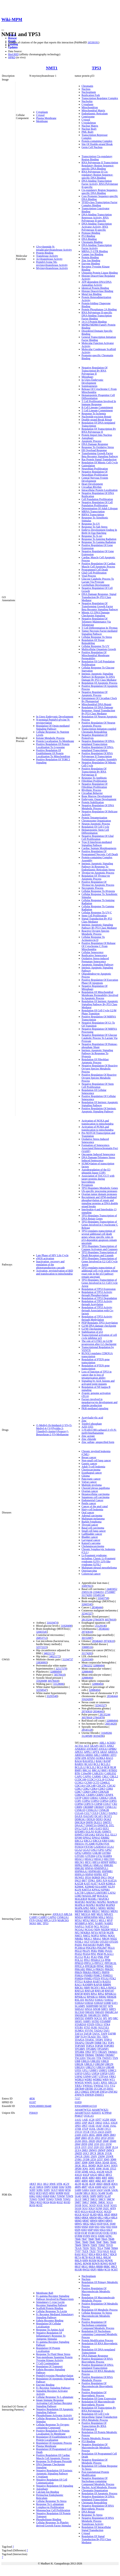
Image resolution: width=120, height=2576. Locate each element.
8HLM (107, 2257)
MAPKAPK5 (82, 1908)
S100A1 (99, 1999)
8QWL (78, 2263)
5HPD (100, 2196)
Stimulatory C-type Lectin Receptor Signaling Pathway (51, 2304)
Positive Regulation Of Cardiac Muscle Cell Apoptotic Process (98, 565)
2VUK (108, 2153)
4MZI (99, 2183)
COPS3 (95, 1800)
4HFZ (78, 2177)
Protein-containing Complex (97, 141)
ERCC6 (97, 1840)
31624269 (87, 1699)
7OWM (60, 2196)
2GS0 (78, 2141)
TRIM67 (110, 2055)
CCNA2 (109, 1779)
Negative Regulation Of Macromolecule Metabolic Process (96, 2447)
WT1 (112, 2079)
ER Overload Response (94, 450)
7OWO (33, 2199)
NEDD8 (105, 1929)
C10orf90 (86, 1773)
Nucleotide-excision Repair (96, 416)
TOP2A (90, 2045)
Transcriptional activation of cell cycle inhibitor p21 (99, 1336)
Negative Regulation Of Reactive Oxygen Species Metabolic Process (100, 1068)
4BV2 (108, 2174)
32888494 (55, 1671)
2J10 (96, 2144)
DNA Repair (88, 2511)
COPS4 (104, 1800)
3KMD (92, 2165)
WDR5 (88, 2079)
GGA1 (110, 1846)
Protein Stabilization (93, 802)
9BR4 (100, 2269)
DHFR (89, 1822)
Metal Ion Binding (92, 294)
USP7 (95, 2076)
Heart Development (92, 483)
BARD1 (79, 1764)
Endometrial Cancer (92, 1500)
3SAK (105, 2168)
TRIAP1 (102, 2051)
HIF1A (96, 1862)
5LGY (78, 2199)
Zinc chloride (89, 1439)
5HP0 (93, 2196)
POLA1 (79, 1960)
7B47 (84, 2239)
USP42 (78, 2076)
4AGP (86, 2174)
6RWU (78, 2223)
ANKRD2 (80, 1748)
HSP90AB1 (94, 1871)
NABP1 (99, 1923)
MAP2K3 (103, 1898)
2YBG (78, 2159)
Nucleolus (87, 101)
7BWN (85, 2245)
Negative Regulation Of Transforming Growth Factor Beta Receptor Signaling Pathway (100, 606)
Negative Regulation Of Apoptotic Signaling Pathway (54, 2411)
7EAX (78, 2248)
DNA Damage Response (95, 444)
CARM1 (96, 1776)
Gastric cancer (89, 1463)
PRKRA (87, 1972)
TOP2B (99, 2045)
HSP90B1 (107, 1871)
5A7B (111, 2187)
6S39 (100, 2223)
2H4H (112, 2141)
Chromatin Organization (95, 2490)
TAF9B (112, 2033)
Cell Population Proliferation (97, 499)
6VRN (86, 2236)
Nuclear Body (89, 128)
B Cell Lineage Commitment (97, 407)
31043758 (102, 1598)
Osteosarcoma (89, 1570)
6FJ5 (77, 2211)
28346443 (103, 1628)
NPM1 (103, 1935)
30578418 (59, 1674)
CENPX (108, 1794)
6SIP (90, 2229)
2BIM (99, 2134)
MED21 (105, 1911)
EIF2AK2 (89, 1834)
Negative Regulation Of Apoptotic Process (94, 694)
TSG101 (91, 2058)
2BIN (106, 2134)
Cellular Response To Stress (97, 637)
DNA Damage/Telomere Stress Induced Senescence (98, 1159)
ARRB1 (105, 1755)
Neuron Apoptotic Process (96, 823)
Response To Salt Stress (94, 526)
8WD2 (86, 2269)
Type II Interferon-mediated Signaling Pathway (97, 844)
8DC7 (106, 2254)
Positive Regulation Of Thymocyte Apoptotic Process (98, 883)
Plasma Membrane (46, 118)
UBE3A (100, 2067)
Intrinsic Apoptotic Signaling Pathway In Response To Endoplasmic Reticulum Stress (98, 866)
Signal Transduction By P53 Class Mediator (97, 920)
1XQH (100, 2128)
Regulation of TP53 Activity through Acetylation (97, 1303)
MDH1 (102, 1908)
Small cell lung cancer (94, 1530)
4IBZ (98, 2180)
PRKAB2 (80, 1969)
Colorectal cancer (91, 1573)
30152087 (87, 1638)
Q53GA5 (89, 2115)
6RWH (93, 2220)
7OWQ (50, 2199)
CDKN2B (103, 1791)
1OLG (106, 2122)
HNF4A (89, 1868)
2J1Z (90, 2147)
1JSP (84, 2122)
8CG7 (85, 2254)
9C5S (107, 2269)
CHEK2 (103, 1797)
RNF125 (79, 1990)
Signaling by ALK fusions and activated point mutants (98, 1382)
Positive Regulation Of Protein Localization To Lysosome (52, 746)
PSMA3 (79, 1975)
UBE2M (99, 2064)
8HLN (78, 2260)
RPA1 (94, 1993)
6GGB (92, 2211)
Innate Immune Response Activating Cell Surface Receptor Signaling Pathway (54, 2403)
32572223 (41, 1647)
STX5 (87, 2027)
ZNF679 (79, 2094)
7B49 (97, 2239)
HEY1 (88, 1862)
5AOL (114, 2190)
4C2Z (32, 2187)
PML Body (88, 131)
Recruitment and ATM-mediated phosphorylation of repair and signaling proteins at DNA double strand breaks (100, 1202)
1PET (85, 2125)
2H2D (91, 2141)
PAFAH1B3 (89, 1944)
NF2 (77, 1932)
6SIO (84, 2229)
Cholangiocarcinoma (93, 1546)
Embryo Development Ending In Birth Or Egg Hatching (99, 531)
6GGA (84, 2211)
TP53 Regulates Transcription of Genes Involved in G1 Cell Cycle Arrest (100, 1282)
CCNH (88, 1782)
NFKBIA (85, 1932)
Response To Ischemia (94, 413)
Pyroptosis (87, 1184)
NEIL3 (114, 1929)
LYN (54, 1920)
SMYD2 (79, 2018)
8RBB (99, 2266)
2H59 (84, 2144)
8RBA (92, 2266)
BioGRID (13, 54)
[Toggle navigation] (2, 30)
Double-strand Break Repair (97, 419)
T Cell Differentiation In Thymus (99, 627)
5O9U (39, 2190)
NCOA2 (79, 1929)
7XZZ (92, 2251)
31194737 (67, 1659)
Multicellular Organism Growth (99, 649)
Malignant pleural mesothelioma (99, 1567)
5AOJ (99, 2190)
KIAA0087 (101, 1886)
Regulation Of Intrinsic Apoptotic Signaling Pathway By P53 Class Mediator (100, 1004)
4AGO (78, 2174)
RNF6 (86, 1993)
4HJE (85, 2177)
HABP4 (107, 1856)
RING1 (112, 1987)
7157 (77, 2098)
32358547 (41, 1690)
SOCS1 (98, 2018)
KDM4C (79, 1886)
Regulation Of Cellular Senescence (94, 1092)
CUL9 (95, 1813)
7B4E (92, 2242)
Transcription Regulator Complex (100, 98)
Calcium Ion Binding (47, 2491)
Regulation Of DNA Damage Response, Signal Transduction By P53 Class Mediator (98, 710)
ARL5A (68, 1914)
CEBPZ (99, 1794)
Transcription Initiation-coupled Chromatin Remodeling (99, 730)
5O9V (47, 2190)
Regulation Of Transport (49, 2366)
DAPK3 (112, 1813)
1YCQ (78, 2131)
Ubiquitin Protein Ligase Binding (100, 272)
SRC (39, 1923)
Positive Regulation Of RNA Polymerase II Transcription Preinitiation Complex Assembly (99, 756)
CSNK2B (104, 1810)
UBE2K (79, 2064)
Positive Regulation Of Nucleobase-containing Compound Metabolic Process (98, 2325)
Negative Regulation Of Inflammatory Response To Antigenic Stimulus (51, 2335)
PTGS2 (105, 1978)
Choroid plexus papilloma (96, 1488)
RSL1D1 (79, 1999)
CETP (78, 1797)
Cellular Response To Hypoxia (98, 891)
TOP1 (111, 2042)
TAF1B (87, 2033)
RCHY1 (95, 1987)
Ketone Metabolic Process (50, 738)
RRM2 (102, 1996)
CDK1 (78, 1788)
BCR (106, 1767)
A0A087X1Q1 (83, 2112)
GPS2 (108, 1849)
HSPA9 (89, 1874)
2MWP (101, 2150)
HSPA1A (80, 1874)
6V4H (91, 2232)
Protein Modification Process (97, 2340)
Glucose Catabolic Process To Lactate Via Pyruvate (98, 580)
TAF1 (106, 2030)
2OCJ (86, 2153)
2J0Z (90, 2144)
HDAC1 (79, 1859)
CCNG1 (79, 1782)
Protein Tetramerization (94, 817)
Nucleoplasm (89, 92)
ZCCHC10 (100, 2088)
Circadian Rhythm (92, 487)
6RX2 (86, 2223)
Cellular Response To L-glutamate (54, 2397)
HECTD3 (109, 1859)
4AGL (92, 2171)
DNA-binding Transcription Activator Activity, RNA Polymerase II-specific (97, 226)
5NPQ (47, 2187)
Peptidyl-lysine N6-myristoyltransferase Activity (52, 263)
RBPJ (87, 1987)
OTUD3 (104, 1941)
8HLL (99, 2257)
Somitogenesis (89, 386)
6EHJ (61, 2190)
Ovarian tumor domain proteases (99, 1194)
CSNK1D (80, 1810)
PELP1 (86, 1950)
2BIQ (84, 2138)
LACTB (79, 1892)
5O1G (113, 2205)
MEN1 (114, 1911)
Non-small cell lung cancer (96, 1460)
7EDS (85, 2248)
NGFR (110, 1932)
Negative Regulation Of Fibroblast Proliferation (94, 785)
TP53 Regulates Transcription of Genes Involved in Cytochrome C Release (100, 1224)
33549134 (98, 1595)
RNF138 (99, 1990)
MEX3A (85, 1914)
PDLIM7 (102, 1947)
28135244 (87, 1619)
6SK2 (32, 2196)
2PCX (93, 2153)
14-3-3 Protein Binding (94, 321)
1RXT (32, 2183)
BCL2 (96, 1764)
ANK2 (110, 1745)
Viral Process (89, 575)
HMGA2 (98, 1865)
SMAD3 (99, 2012)
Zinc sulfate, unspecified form (98, 1442)
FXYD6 (88, 1846)
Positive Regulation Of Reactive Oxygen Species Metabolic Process (99, 1077)
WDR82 (97, 2079)
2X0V (94, 2156)
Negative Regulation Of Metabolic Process (94, 2461)
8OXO (100, 2260)
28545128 (87, 1729)
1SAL (113, 2125)
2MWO (93, 2150)
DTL (111, 1825)
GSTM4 (106, 1853)
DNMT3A (91, 1825)
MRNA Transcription (93, 511)
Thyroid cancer (90, 1524)
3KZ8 (99, 2165)
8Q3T (39, 2205)
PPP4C (100, 1966)
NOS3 (32, 1923)
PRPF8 (105, 1972)
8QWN (96, 2263)
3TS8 (78, 2171)
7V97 (78, 2251)
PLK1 (87, 1957)
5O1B (78, 2205)
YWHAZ (98, 2085)
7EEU (92, 2248)
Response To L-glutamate (50, 2504)
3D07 (78, 2162)
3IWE (52, 2183)
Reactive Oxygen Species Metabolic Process (95, 932)
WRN (105, 2079)
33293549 (51, 1696)
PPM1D (79, 1963)
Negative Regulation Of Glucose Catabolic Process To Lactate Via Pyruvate (99, 1038)
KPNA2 (96, 1889)
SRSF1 (78, 2021)
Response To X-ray (92, 536)
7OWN (69, 2196)
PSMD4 (79, 1978)
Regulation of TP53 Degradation (99, 1298)
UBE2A (85, 2061)
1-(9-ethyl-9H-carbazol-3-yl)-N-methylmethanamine (99, 1431)
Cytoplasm (42, 112)
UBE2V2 (91, 2067)
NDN (97, 1929)
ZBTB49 (79, 2088)
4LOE (85, 2183)
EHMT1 (106, 1831)
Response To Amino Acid (50, 2329)
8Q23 (39, 2202)
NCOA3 (88, 1929)
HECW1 (79, 1862)
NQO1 (111, 1935)
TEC (99, 2036)
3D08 (85, 2162)
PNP (106, 1957)
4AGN (108, 2171)
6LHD (93, 2214)
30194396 (98, 1736)
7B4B (111, 2239)
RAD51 (106, 1981)
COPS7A (89, 1804)
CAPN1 (87, 1776)
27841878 (98, 1619)
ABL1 (102, 1742)
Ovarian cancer (90, 1491)
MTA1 (78, 1920)
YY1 (106, 2085)
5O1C (85, 2205)
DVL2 (78, 1828)
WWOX (79, 2082)
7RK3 (32, 2202)
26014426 (110, 1723)
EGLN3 (90, 1831)
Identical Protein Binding (95, 288)
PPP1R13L (111, 1963)
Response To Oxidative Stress (98, 447)
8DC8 (113, 2254)
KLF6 (78, 1889)
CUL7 (87, 1813)
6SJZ (67, 2193)
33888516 (87, 1647)
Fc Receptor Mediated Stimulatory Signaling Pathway (55, 2316)
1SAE (91, 2125)
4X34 (91, 2187)
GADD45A (100, 1846)
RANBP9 (88, 1984)
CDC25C (101, 1785)
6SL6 (103, 2229)
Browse (12, 38)
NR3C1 (88, 1938)
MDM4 (79, 1911)
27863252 (87, 1665)
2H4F (106, 2141)
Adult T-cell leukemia (93, 1466)
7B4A (104, 2239)
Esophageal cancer (92, 1472)
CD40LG (105, 1782)
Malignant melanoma (93, 1518)
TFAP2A (79, 2039)
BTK (77, 1773)
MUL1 (102, 1920)
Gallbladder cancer (92, 1533)
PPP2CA (79, 1966)
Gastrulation (88, 465)
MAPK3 (90, 1905)
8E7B (85, 2257)
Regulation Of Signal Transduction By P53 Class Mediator (96, 2539)
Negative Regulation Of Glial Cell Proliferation (98, 837)
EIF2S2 (100, 1834)
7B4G (106, 2242)
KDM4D (90, 1886)
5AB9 (78, 2190)
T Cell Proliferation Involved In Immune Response (99, 403)
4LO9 (78, 2183)
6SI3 (108, 2226)
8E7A (78, 2257)
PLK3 (94, 1957)
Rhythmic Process (91, 790)
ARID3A (80, 1755)
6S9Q (78, 2226)
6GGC (99, 2211)
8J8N (85, 2260)
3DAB (105, 2162)
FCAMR (90, 1843)
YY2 (112, 2085)
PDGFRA (91, 1947)
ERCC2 (79, 1840)
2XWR (109, 2156)
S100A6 (88, 2003)
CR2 (114, 1804)
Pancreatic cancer (91, 1478)
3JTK (59, 2183)
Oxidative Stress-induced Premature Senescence (95, 960)
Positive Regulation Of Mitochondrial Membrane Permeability (95, 655)
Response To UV (91, 523)
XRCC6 (112, 2082)
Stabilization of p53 (92, 1331)
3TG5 (113, 2168)
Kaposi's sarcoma (91, 1543)
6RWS (109, 2220)
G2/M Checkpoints (92, 1328)
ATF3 (113, 1755)
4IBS (98, 2177)
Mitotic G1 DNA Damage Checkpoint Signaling (96, 614)
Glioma (86, 1475)
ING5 (78, 1880)
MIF (93, 1914)
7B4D (85, 2242)
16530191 (93, 42)
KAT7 (94, 1883)
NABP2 (108, 1923)
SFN (110, 2006)
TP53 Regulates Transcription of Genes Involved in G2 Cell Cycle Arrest (100, 1261)
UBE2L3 (89, 2064)
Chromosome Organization (96, 820)
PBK (107, 1944)
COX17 (107, 1804)
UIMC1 (112, 2070)
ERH (104, 1840)
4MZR (107, 2183)
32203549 (87, 1659)
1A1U (78, 2119)
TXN (115, 2058)
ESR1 (111, 1840)
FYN (32, 1920)
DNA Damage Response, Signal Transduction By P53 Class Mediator (99, 597)
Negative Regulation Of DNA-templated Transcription (98, 743)
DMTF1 (107, 1822)
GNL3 (94, 1849)
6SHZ (85, 2226)
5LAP (107, 2196)
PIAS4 (86, 1954)
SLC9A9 (79, 2012)
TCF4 (83, 2036)
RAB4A (88, 1981)
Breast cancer (89, 1457)
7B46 (78, 2239)
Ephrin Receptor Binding (49, 2320)
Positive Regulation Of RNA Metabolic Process (97, 2379)
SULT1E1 (103, 2027)
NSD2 (113, 1938)
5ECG (94, 2193)
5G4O (78, 2196)
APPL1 (88, 1751)
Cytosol (40, 115)
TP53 (96, 68)
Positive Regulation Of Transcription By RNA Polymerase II (94, 771)
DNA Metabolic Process (95, 2420)
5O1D (92, 2205)
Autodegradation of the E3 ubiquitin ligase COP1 (96, 1171)
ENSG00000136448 (40, 2106)
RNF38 (79, 1993)
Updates (13, 47)
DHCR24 (80, 1822)
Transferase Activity (47, 255)
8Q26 (53, 2202)
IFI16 (88, 1877)
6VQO (99, 2232)
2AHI (78, 2134)
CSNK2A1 (63, 1917)
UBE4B (110, 2067)
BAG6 (78, 1761)
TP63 (88, 2051)
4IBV (78, 2180)
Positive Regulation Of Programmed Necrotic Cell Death (100, 853)
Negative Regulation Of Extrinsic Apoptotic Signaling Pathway (54, 2472)
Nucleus (86, 89)
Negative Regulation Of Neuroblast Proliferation (95, 473)
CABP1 (33, 1917)
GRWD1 (87, 1853)
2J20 (96, 2147)
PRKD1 (99, 1969)
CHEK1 (94, 1797)
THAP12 (80, 2042)
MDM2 (111, 1908)
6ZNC (108, 2236)
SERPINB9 (92, 2006)
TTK (99, 2058)
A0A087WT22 (83, 2109)
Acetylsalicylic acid (92, 1417)
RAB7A (97, 1981)
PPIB (108, 1960)
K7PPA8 (106, 2112)
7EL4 (100, 2248)
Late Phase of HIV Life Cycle (52, 1255)
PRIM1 (109, 1966)
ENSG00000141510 (86, 2106)
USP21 (87, 2073)
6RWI (101, 2220)
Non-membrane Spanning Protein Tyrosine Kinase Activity (54, 2359)
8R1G (85, 2266)
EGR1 (98, 1831)
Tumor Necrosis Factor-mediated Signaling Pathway (99, 632)
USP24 (95, 2073)
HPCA (47, 1920)
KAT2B (79, 1883)
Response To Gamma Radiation (99, 542)
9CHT (114, 2269)
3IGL (84, 2165)
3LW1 (106, 2165)
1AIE (85, 2119)
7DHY (93, 2245)
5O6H (54, 2187)
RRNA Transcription (93, 514)
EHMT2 (79, 1834)
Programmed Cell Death (95, 569)
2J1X (78, 2147)
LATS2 (112, 1892)
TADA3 (98, 2030)
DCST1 (108, 1816)
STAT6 (90, 2024)
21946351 (98, 1592)
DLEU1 (98, 1822)
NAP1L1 (80, 1926)
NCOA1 (104, 1926)
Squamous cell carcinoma (95, 1497)
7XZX (85, 2251)
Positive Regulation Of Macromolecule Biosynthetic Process (97, 2386)
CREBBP (88, 1807)
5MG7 (85, 2202)
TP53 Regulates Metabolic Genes (100, 1188)
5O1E (99, 2205)
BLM (113, 1767)
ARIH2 (89, 1755)
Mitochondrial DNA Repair (96, 704)
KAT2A (112, 1880)
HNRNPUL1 (101, 1868)
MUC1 (94, 1920)
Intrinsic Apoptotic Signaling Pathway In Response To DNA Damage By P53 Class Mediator (99, 676)
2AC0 (100, 2131)
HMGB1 (108, 1865)
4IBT (104, 2177)
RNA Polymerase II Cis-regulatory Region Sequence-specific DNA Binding (97, 174)
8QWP (112, 2263)
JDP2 (99, 1880)
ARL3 (97, 1755)
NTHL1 (79, 1941)
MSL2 (101, 1917)
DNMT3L (102, 1825)
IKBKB (96, 1877)
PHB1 (101, 1950)
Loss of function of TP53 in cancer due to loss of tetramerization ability (97, 1374)
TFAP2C (90, 2039)
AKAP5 (94, 1745)
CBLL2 (114, 1776)
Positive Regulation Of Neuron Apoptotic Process (98, 724)
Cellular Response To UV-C (97, 912)
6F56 (68, 2190)
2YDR (86, 2159)
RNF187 (109, 1990)
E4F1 (92, 1828)
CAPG (78, 1776)
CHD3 (85, 1797)
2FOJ (104, 2138)
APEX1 (79, 1751)
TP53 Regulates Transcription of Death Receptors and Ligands (99, 1254)
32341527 (87, 1613)
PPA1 (87, 1960)
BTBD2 (112, 1770)
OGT (87, 1941)
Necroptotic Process (92, 888)
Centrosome (88, 116)
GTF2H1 (80, 1856)
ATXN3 (91, 1758)
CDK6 (109, 1788)
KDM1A (110, 1883)
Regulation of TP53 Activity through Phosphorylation (97, 1294)
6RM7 (85, 2220)
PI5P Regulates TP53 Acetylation (100, 1322)
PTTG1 (79, 1981)
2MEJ (85, 2150)
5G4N (109, 2193)
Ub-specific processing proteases (99, 1191)
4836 (32, 2098)
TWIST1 (107, 2058)
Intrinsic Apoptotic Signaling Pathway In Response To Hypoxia (97, 1053)
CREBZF (99, 1807)
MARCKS (63, 1920)
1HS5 (78, 2122)
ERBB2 (105, 1837)
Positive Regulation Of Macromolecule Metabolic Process (96, 2291)
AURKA (100, 1758)
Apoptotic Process (91, 441)
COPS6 (79, 1804)
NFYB (102, 1932)
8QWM (87, 2263)
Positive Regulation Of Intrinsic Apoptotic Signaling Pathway (99, 1110)
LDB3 (78, 1895)
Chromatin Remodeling (94, 2502)
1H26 (113, 2119)
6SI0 (91, 2226)
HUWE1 (79, 1877)
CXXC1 (103, 1813)
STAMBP (105, 2021)
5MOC (101, 2202)
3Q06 (99, 2168)
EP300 (78, 1837)
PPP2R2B (90, 1966)
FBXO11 (80, 1843)
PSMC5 (97, 1975)
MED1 (87, 1911)
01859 (78, 2102)
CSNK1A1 (111, 1807)
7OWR (58, 2199)
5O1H (78, 2208)
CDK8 (86, 1791)
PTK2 (112, 1978)
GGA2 (78, 1849)
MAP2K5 (80, 1901)
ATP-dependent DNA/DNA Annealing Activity (97, 283)
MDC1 (93, 1908)
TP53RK (79, 2051)
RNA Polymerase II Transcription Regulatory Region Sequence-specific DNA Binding (100, 165)
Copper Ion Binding (92, 254)
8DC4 (92, 2254)
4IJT (104, 2180)
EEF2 (106, 1828)
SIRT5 (112, 2009)
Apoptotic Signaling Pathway (97, 964)
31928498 (66, 1625)
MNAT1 (108, 1914)
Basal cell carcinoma (93, 1527)
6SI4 (114, 2226)
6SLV (109, 2229)
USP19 (78, 2073)
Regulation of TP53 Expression (99, 1289)
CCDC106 (80, 1779)
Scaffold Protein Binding (49, 2308)
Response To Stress (92, 2514)
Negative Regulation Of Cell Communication (51, 2481)
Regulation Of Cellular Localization (48, 2325)
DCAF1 (98, 1816)
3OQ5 (114, 2165)
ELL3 (113, 1834)
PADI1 (78, 1944)
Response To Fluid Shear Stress (53, 2354)
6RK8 (114, 2214)
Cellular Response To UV (95, 646)
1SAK (105, 2125)
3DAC (113, 2162)
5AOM (78, 2193)
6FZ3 (39, 2193)
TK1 (104, 2042)
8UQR (78, 2269)
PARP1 (100, 1944)
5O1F (106, 2205)
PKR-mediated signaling (95, 1408)
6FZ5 (45, 2193)
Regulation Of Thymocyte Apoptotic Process (96, 877)
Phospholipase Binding (48, 2519)
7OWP (41, 2199)
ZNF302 (112, 2091)
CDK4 (93, 1788)
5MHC (93, 2202)
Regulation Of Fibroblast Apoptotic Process (95, 1061)
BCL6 (100, 1767)
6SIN (78, 2229)
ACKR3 (111, 1742)
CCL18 (100, 1779)
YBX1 (78, 2085)
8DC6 (99, 2254)
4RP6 (78, 2187)
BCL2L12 (80, 1767)
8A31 (106, 2251)
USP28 (103, 2073)
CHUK (112, 1797)
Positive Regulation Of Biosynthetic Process (94, 2394)
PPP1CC (99, 1963)
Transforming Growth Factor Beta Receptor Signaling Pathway (100, 455)
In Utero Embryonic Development (54, 716)
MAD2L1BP (89, 1895)
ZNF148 (94, 2091)
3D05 (107, 2159)
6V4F (84, 2232)
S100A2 (108, 1999)
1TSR (78, 2128)
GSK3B (96, 1853)
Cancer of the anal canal (95, 1506)
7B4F (99, 2242)
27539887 (110, 1592)
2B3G (91, 2134)
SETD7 (103, 2006)
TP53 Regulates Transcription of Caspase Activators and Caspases (99, 1248)
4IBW (84, 2180)
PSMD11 (108, 1975)
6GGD (107, 2211)
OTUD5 (113, 1941)
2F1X (91, 2138)
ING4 (111, 1877)
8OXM (92, 2260)
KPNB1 (105, 1889)
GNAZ (39, 1920)
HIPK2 (78, 1865)
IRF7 (84, 1880)
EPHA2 (87, 1837)
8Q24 (46, 2202)
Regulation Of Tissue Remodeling (93, 642)
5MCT (85, 2199)
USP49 (87, 2076)
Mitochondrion (90, 107)
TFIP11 (108, 2039)
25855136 (87, 1592)
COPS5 (112, 1800)
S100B (107, 2003)
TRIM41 (89, 2055)
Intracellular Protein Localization (99, 490)
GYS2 (99, 1856)
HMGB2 (79, 1868)
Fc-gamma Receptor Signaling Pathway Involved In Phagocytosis (55, 2297)
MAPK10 (112, 1901)
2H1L (85, 2141)
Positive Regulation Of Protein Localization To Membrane (52, 2432)
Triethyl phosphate (92, 1423)
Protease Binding (91, 232)
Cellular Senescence (92, 952)
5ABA (85, 2190)
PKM (100, 1954)
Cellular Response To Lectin (51, 2311)
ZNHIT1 (99, 2094)
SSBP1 (87, 2021)
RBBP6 (107, 1984)
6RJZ (107, 2214)
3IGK (78, 2165)
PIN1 (93, 1954)
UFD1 (78, 2070)
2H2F (99, 2141)
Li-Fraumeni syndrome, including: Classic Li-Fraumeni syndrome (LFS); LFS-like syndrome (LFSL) (98, 1560)
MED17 (96, 1911)
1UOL (92, 2128)
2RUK (100, 2153)
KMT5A (86, 1889)
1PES (78, 2125)
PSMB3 (88, 1975)
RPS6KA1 (110, 1993)
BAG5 (109, 1758)
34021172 (48, 1653)
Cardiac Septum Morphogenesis (99, 848)
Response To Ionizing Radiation (99, 539)
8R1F (78, 2266)
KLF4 (111, 1886)
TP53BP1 (80, 2048)
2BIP (77, 2138)
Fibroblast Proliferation (94, 780)
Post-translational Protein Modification (95, 2474)
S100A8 (98, 2003)
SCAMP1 (80, 2006)
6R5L (100, 2214)
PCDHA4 (80, 1947)
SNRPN (89, 2018)
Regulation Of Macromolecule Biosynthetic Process (98, 2403)
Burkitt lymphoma (92, 1521)
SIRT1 (104, 2009)
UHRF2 (103, 2070)
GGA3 (86, 1849)
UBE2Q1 (80, 2067)
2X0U (86, 2156)
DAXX (79, 1816)
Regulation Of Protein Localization (48, 2350)
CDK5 (101, 1788)
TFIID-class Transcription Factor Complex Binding (99, 204)
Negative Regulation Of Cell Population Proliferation (97, 504)
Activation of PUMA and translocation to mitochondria (97, 1128)
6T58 (78, 2232)
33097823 (87, 1586)
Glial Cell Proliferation (94, 572)
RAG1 (78, 1984)
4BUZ (101, 2174)
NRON (105, 1938)
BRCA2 (96, 1770)
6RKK (85, 2217)
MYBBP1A (81, 1923)
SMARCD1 (94, 2015)
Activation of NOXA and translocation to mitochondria (97, 1122)
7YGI (99, 2251)
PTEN (96, 1978)
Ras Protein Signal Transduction (99, 459)
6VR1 (106, 2232)
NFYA (94, 1932)
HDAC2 (88, 1859)
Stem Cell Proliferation (94, 915)
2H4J (78, 2144)
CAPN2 (51, 1917)
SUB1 (94, 2027)
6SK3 (39, 2196)
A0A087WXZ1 (100, 2109)
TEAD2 (91, 2036)
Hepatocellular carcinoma (95, 1494)
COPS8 (98, 1804)
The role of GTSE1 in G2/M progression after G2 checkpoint (99, 1343)
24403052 (111, 1589)
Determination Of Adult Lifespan (100, 508)
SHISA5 (79, 2009)
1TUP (85, 2128)
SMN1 (105, 2015)
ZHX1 (109, 2088)
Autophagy (88, 438)
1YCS (93, 2131)
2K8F (108, 2147)
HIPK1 (113, 1862)
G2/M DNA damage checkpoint (99, 1325)
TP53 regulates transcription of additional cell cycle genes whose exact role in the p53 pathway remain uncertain (100, 1272)
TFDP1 (99, 2039)
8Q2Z (60, 2202)
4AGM (100, 2171)
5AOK (107, 2190)
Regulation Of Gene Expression (99, 2398)
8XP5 (94, 2269)
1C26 (92, 2119)
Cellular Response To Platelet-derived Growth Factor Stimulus (53, 2524)
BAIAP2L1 (89, 1761)
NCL (96, 1926)
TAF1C (96, 2033)
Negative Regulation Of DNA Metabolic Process (98, 807)
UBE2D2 (95, 2061)
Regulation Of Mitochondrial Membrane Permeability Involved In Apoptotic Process (100, 995)
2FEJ (97, 2138)
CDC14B (91, 1785)
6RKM (93, 2217)
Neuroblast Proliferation (95, 468)
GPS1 (101, 1849)
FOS (106, 1843)
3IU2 (46, 2183)
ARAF (103, 1751)
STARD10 (80, 2024)
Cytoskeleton (89, 122)
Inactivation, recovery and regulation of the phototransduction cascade (50, 1264)
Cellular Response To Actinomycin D (93, 938)
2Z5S (93, 2159)
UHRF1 (93, 2070)
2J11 (102, 2144)
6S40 (113, 2223)
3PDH (78, 2168)
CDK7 (78, 1791)
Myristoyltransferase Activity (52, 268)
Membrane (42, 121)
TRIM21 (112, 2051)
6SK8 (46, 2196)
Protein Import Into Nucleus (97, 434)
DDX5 (99, 1819)
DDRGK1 (80, 1819)
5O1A (109, 2202)
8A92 (78, 2254)
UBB (77, 2061)
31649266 (106, 1732)
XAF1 (96, 2082)
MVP (110, 1920)
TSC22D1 (80, 2058)
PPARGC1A (97, 1960)
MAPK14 (80, 1905)
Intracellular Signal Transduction (99, 2416)
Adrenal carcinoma (92, 1515)
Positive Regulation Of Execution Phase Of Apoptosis (100, 981)
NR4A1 (97, 1938)
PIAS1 (109, 1950)
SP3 (110, 2018)
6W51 (94, 2236)
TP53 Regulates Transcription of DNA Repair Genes (99, 1217)
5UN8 (98, 2208)
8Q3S (32, 2205)
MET (77, 1914)
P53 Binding (88, 236)
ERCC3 (88, 1840)
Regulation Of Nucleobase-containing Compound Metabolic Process (99, 2334)
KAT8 (101, 1883)
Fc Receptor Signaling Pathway (53, 2387)
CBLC (105, 1776)
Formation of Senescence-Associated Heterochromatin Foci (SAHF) (100, 1148)
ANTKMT (92, 1748)
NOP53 (95, 1935)
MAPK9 (110, 1905)
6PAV (52, 2193)
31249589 (87, 1736)
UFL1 (85, 2070)
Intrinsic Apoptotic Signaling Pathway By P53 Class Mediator (99, 926)
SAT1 (115, 2003)
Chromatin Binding (92, 242)
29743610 (87, 1631)
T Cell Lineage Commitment (97, 410)
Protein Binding (44, 252)
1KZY (91, 2122)
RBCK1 (79, 1987)
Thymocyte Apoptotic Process (98, 872)
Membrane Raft (44, 2292)
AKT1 (102, 1745)
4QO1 (114, 2183)
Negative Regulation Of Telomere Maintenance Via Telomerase (96, 621)
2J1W (108, 2144)
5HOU (85, 2196)
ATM (78, 1758)
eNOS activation (45, 1258)
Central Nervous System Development (95, 479)
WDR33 (79, 2079)
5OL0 (91, 2208)
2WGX (79, 2156)
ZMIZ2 (85, 2091)
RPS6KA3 (92, 1996)
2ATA (85, 2134)
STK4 (107, 2024)
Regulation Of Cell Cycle (95, 826)
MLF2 (99, 1914)
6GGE (78, 2214)
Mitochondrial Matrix (93, 110)
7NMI (107, 2248)
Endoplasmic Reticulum (95, 113)
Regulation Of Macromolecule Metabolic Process (98, 2299)
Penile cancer (89, 1503)
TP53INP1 (103, 2048)
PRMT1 (96, 1972)
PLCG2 (79, 1957)
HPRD (11, 57)
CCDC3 (91, 1779)
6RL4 (107, 2217)
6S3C (106, 2223)
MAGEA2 (102, 1895)
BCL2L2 (91, 1767)
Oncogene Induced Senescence (98, 1154)
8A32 (113, 2251)
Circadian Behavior (92, 793)
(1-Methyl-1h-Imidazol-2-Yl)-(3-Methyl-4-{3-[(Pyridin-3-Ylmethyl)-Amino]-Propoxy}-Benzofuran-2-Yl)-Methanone (54, 1430)
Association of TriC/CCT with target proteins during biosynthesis (98, 1178)
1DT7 (98, 2119)
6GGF (85, 2214)
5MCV (102, 2199)
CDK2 (86, 1788)
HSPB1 (98, 1874)
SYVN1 (89, 2030)
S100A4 (79, 2003)
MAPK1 (101, 1901)
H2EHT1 (96, 2112)
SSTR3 (95, 2021)
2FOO (110, 2138)
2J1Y (84, 2147)
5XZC (106, 2208)
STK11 (99, 2024)
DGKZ (107, 1819)
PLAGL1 (109, 1954)
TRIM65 (100, 2055)
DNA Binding (89, 239)
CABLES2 (110, 1773)
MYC (91, 1923)
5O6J (61, 2187)
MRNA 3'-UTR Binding (95, 251)
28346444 (97, 1607)
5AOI (92, 2190)
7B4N (78, 2245)
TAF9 (104, 2033)
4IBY (92, 2180)
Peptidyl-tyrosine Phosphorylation (54, 2375)
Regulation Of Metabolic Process (100, 2309)
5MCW (110, 2199)
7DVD (109, 2245)
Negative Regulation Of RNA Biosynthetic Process (98, 2507)
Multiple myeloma (92, 1484)
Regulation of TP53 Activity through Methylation (97, 1318)
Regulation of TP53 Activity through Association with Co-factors (98, 1310)
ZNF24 (103, 2091)
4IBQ (92, 2177)
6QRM (59, 2193)
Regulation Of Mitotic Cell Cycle (100, 462)
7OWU (67, 2199)
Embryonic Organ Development (99, 799)
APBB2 (112, 1748)
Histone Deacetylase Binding (97, 291)
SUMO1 (79, 2030)
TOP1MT (80, 2045)
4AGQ (93, 2174)
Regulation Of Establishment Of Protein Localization (53, 2438)
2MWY (110, 2150)
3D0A (98, 2162)
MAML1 (93, 1898)
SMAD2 (89, 2012)
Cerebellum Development (95, 584)
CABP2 (42, 1917)
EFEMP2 (80, 1831)
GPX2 (78, 1853)
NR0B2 (79, 1938)
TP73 (94, 2051)
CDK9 (93, 1791)
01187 (32, 2102)
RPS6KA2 (80, 1996)
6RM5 (78, 2220)
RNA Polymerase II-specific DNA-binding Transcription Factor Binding (97, 315)
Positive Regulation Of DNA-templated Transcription (98, 749)
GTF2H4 (90, 1856)
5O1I (85, 2208)
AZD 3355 (87, 1426)
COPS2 (86, 1800)
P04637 (79, 2115)
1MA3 (98, 2122)
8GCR (91, 2257)
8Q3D (67, 2202)
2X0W (101, 2156)
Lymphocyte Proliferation (50, 2507)
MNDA (79, 1917)
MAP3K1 (91, 1901)
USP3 (111, 2073)
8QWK (109, 2260)
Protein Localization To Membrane (55, 741)
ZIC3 (78, 2091)
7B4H (113, 2242)
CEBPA (90, 1794)
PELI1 (111, 1947)
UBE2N (109, 2064)
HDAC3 (98, 1859)
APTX (95, 1751)
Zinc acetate (88, 1436)
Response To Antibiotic (94, 777)
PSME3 (88, 1978)
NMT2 (86, 1935)
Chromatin (87, 86)
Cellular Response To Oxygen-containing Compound (52, 2426)
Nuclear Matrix (90, 125)
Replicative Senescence (94, 955)
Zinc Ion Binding (91, 260)
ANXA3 (102, 1748)
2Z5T (100, 2159)
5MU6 (39, 2187)
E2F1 (85, 1828)
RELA (104, 1987)
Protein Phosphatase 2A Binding (99, 309)
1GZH (105, 2119)
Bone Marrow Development (97, 796)
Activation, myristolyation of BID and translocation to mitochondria (54, 1272)
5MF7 (78, 2202)
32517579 (61, 1668)
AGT (86, 1745)
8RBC (107, 2266)
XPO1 (104, 2082)
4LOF (92, 2183)
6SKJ (53, 2196)
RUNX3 (89, 1999)
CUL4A (79, 1813)
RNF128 (89, 1990)
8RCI (114, 2266)
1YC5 (107, 2128)
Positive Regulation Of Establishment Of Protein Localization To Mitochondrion (53, 753)
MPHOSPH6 (91, 1917)
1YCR (86, 2131)
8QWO (104, 2263)
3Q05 (92, 2168)
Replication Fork (91, 95)
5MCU (94, 2199)
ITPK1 (91, 1880)
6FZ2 (32, 2193)
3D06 (113, 2159)
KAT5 (87, 1883)
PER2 (94, 1950)
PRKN (78, 1972)
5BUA (86, 2193)
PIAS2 (78, 1954)
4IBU (111, 2177)
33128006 (58, 1683)
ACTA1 (79, 1745)
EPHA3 (96, 1837)
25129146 (100, 1625)
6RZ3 (93, 2223)
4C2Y (66, 2183)
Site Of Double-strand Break (97, 144)
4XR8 (98, 2187)
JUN (105, 1880)
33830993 (41, 1662)
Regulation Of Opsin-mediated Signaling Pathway (52, 727)
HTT (105, 1874)
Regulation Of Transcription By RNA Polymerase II (99, 430)
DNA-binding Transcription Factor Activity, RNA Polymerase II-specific (100, 183)
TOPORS (109, 2045)
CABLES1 (98, 1773)
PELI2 (78, 1950)
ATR (83, 1758)
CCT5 (96, 1782)
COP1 (78, 1800)
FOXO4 (79, 1846)
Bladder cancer (90, 1537)
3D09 (91, 2162)
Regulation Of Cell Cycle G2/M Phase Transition (99, 1012)
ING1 (104, 1877)
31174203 (87, 1595)
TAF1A (79, 2033)
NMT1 (51, 68)
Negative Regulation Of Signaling (54, 2485)
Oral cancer (88, 1512)
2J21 (101, 2147)
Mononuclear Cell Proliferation (53, 2510)
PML (100, 1957)
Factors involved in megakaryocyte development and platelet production (99, 1402)
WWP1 (88, 2082)
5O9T (32, 2190)
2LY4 (78, 2150)
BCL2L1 (105, 1764)
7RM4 (114, 2248)
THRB (98, 2042)
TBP (77, 2036)
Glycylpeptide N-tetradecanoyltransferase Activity (54, 248)
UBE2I (105, 2061)
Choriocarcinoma (91, 1469)
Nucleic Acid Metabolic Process (99, 2487)
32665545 (41, 1631)
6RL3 (100, 2217)
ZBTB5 (89, 2088)
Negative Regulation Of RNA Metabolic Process (98, 2519)
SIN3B (96, 2009)
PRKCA (90, 1969)
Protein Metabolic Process (96, 2438)
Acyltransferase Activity (49, 258)
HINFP (104, 1862)
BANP (107, 1761)
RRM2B (111, 1996)
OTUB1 (94, 1941)
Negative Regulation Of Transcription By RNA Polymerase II (94, 370)
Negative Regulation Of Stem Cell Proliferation (98, 1085)
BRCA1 (87, 1770)
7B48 (91, 2239)
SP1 (105, 2018)
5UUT (54, 2190)
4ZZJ (105, 2187)
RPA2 (101, 1993)
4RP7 (85, 2187)
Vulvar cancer (89, 1481)
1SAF (98, 2125)
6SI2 (102, 2226)
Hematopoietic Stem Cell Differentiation (95, 831)
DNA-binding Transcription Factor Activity (97, 247)
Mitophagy (87, 376)
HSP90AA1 (81, 1871)
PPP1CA (89, 1963)
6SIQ (96, 2229)
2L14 (115, 2147)
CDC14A (80, 1785)
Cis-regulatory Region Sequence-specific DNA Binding (100, 192)
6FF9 (113, 2208)
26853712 (41, 1638)
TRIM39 (79, 2055)
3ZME (84, 2171)
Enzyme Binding (91, 263)
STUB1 (79, 2027)
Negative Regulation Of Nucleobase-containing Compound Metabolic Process (98, 2481)
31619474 (52, 1622)
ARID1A (112, 1751)
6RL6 (114, 2217)
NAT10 (89, 1926)
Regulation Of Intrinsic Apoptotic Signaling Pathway (100, 1104)
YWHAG (87, 2085)
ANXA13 (57, 1914)
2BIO (112, 2134)
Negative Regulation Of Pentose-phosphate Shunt (99, 1046)
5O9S (68, 2187)
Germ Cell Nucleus (92, 147)
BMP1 (78, 1770)
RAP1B (98, 1984)
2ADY (108, 2131)
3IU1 (39, 2183)
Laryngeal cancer (91, 1540)
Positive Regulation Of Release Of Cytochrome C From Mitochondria (98, 946)
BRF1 (104, 1770)
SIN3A (88, 2009)
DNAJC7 (80, 1825)
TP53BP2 (91, 2048)
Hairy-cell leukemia (92, 1509)
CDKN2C (80, 1794)
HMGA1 (88, 1865)
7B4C (78, 2242)
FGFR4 (99, 1843)
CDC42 (111, 1785)
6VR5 (113, 2232)
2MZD (78, 2153)
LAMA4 (89, 1892)
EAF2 (98, 1828)
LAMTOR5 (100, 1892)
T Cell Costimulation (47, 2363)
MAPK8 (100, 1905)
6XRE (101, 2236)
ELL (107, 1834)
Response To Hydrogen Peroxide (54, 2461)
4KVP (110, 2180)
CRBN (78, 1807)
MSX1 (109, 1917)
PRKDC (109, 1969)
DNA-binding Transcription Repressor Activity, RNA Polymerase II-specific (97, 217)
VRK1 (112, 2076)
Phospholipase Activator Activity (54, 2415)
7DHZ (101, 2245)
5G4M (101, 2193)
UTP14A (103, 2076)
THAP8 (89, 2042)
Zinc (84, 1420)
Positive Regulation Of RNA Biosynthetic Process (97, 2360)
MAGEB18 (81, 1898)
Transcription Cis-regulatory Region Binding (97, 158)
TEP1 (105, 2036)
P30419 (33, 2112)
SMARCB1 (81, 2015)
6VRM (78, 2236)
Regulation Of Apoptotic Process (99, 682)
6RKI (78, 2217)
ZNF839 (89, 2094)
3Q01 (85, 2168)
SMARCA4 (111, 2012)
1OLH (114, 2122)
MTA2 (86, 1920)
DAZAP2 (88, 1816)
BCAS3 (88, 1764)
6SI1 (97, 2226)
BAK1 (99, 1761)
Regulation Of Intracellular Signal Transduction (96, 2529)
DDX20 (90, 1819)
